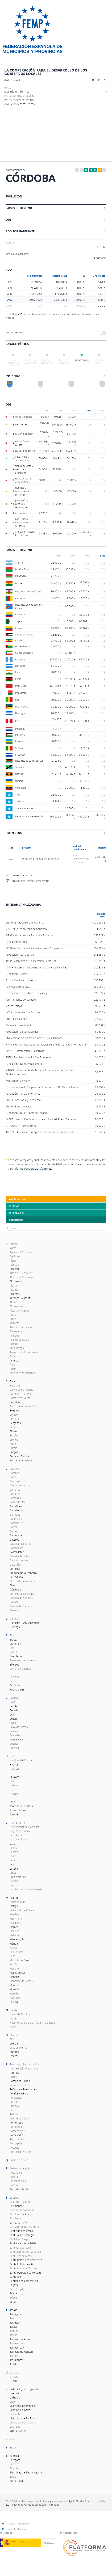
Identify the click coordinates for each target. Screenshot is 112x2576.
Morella (14, 1993)
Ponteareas (16, 2126)
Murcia (14, 2002)
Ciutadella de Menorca (22, 1581)
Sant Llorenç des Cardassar (25, 2251)
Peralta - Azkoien (20, 2093)
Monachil (15, 1977)
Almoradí (15, 1302)
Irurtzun (14, 1793)
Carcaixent (16, 1510)
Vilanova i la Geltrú (20, 2410)
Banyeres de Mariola (21, 1389)
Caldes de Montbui (20, 1485)
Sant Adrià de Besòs (21, 2231)
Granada (14, 1731)
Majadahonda (17, 1902)
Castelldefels (17, 1552)
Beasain (14, 1410)
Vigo (12, 2401)
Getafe (14, 1706)
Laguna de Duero (20, 1831)
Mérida (14, 1943)
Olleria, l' (14, 2035)
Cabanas (15, 1468)
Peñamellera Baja (20, 2085)
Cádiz (13, 1477)
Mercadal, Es (17, 1939)
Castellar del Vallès (20, 1543)
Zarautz (14, 2464)
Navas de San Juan (20, 2014)
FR (105, 79)
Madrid (14, 1897)
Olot (12, 2039)
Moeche (14, 1968)
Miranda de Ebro (19, 1960)
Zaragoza (15, 2460)
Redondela (16, 2172)
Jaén (12, 1802)
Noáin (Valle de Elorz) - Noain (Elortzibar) (33, 2022)
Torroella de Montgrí (21, 2351)
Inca (12, 1781)
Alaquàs (14, 1264)
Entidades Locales (21, 2501)
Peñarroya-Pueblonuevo (24, 2089)
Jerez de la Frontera (21, 1806)
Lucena (14, 1881)
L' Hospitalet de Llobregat (24, 1827)
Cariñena (15, 1514)
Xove (12, 2439)
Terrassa (15, 2322)
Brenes (14, 1439)
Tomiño (14, 2331)
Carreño (14, 1531)
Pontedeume (17, 2131)
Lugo (12, 1885)
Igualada (14, 1777)
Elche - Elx (15, 1643)
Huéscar (14, 1768)
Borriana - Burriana (21, 1460)
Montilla (14, 1985)
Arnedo (14, 1344)
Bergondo (15, 1423)
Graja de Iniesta (19, 1727)
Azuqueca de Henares (22, 1373)
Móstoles (15, 1997)
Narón (13, 2010)
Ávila (12, 1364)
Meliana (14, 1935)
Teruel (13, 2326)
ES (93, 79)
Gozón (13, 1718)
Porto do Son (17, 2139)
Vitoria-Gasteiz (18, 2430)
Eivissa (14, 1639)
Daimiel (14, 1618)
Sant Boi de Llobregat (22, 2235)
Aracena (14, 1335)
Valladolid (15, 2397)
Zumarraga (16, 2480)
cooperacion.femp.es (19, 2523)
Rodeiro (14, 2185)
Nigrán (14, 2018)
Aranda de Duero (19, 1339)
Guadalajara (16, 1739)
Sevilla (13, 2293)
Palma (13, 2076)
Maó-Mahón (16, 1918)
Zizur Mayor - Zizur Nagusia (26, 2472)
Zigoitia (14, 2468)
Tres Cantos (16, 2360)
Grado (13, 1723)
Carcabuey (16, 1506)
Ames (13, 1319)
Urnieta (14, 2376)
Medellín (14, 1931)
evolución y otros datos (56, 104)
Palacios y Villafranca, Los (24, 2064)
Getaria (14, 1710)
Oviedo (13, 2056)
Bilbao (13, 1431)
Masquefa (15, 1922)
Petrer (13, 2101)
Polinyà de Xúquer (20, 2118)
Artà (12, 1356)
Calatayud (15, 1481)
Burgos (14, 1452)
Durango (15, 1627)
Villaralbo (15, 2426)
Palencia (14, 2072)
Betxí (13, 1427)
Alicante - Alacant (20, 1298)
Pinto (13, 2110)
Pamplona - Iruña (20, 2081)
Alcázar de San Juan (21, 1277)
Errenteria (16, 1656)
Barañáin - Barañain (21, 1393)
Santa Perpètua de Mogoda (25, 2272)
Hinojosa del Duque (21, 1760)
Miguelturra (16, 1952)
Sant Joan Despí (19, 2239)
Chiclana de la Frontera (23, 1573)
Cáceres (14, 1473)
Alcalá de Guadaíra (20, 1273)
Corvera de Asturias (21, 1598)
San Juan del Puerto (21, 2214)
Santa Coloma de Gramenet (26, 2260)
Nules (13, 2027)
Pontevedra (16, 2135)
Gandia (14, 1698)
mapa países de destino (56, 100)
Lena (12, 1860)
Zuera (13, 2476)
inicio (56, 87)
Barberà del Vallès (20, 1398)
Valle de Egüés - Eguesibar (25, 2389)
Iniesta (14, 1785)
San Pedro (16, 2218)
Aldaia (13, 1285)
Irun (12, 1789)
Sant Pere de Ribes (21, 2256)
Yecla (13, 2447)
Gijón (12, 1714)
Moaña (14, 1964)
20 (86, 170)
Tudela (13, 2364)
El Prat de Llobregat (21, 1668)
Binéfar (14, 1435)
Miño (12, 1956)
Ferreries (15, 1685)
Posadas (14, 2147)
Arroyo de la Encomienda (24, 1352)
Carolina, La (16, 1523)
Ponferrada (16, 2122)
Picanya (14, 2106)
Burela (13, 1448)
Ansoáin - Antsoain (21, 1327)
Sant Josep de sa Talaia (23, 2243)
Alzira (13, 1314)
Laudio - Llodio (18, 1839)
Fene (12, 1681)
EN (99, 79)
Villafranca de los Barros (24, 2418)
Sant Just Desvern (20, 2247)
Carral (13, 1527)
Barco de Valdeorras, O (23, 1406)
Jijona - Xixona (18, 1810)
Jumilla (14, 1814)
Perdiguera (16, 2097)
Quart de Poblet (19, 2160)
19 (82, 170)
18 (77, 170)
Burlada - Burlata (19, 1456)
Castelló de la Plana (21, 1556)
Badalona (15, 1385)
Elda (12, 1648)
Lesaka (14, 1868)
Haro (12, 1756)
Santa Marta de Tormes (23, 2268)
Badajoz (14, 1381)
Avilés (13, 1369)
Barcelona (15, 1402)
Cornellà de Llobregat (22, 1593)
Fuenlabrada (17, 1689)
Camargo (15, 1489)
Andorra (14, 1323)
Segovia (14, 2285)
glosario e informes (56, 91)
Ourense (14, 2052)
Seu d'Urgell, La (18, 2289)
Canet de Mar (17, 1502)
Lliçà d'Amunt (18, 1877)
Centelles (15, 1568)
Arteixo (14, 1360)
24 (104, 170)
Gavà (12, 1702)
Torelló (13, 2335)
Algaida (14, 1289)
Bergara (14, 1418)
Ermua (14, 1652)
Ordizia (14, 2043)
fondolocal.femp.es (17, 2529)
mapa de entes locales (56, 96)
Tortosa (14, 2356)
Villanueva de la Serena (23, 2422)
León (12, 1864)
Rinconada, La (18, 2181)
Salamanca (16, 2206)
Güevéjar (15, 1747)
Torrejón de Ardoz (20, 2339)
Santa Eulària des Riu (22, 2264)
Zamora (14, 2455)
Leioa (13, 1856)
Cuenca (14, 1610)
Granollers (15, 1735)
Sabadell (14, 2197)
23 (100, 170)
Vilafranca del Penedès (23, 2406)
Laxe (12, 1843)
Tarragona (16, 2314)
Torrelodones (17, 2343)
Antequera (16, 1331)
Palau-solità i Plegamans (24, 2068)
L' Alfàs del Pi (17, 1822)
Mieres (14, 1947)
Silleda (13, 2297)
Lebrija (14, 1847)
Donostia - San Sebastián (24, 1623)
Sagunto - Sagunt (20, 2201)
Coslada (14, 1602)
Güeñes (14, 1743)
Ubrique (14, 2372)
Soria (13, 2301)
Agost (13, 1248)
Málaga (14, 1906)
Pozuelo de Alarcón (21, 2151)
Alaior (13, 1260)
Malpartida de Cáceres (22, 1910)
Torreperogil (17, 2347)
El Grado (14, 1664)
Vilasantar (16, 2414)
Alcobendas (16, 1281)
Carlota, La (16, 1518)
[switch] (102, 333)
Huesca (14, 1764)
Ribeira (14, 2176)
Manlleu (14, 1914)
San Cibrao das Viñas (22, 2210)
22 (95, 170)
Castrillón (15, 1564)
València (14, 2393)
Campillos (15, 1498)
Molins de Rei (17, 1972)
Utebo (13, 2381)
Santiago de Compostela (24, 2281)
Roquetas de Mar (19, 2189)
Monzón (14, 1989)
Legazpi (14, 1852)
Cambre (14, 1493)
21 (91, 170)
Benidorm (15, 1414)
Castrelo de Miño (19, 1560)
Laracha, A (16, 1835)
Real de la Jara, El (19, 2168)
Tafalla (13, 2310)
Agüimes (15, 1256)
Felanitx (14, 1677)
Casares (14, 1539)
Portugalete (16, 2143)
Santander (16, 2276)
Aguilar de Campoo (21, 1252)
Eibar (13, 1635)
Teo (12, 2318)
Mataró (14, 1927)
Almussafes (16, 1306)
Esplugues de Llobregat (23, 1660)
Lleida (13, 1872)
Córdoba (15, 1589)
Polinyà (14, 2114)
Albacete (15, 1269)
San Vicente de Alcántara (24, 2226)
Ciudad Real (16, 1577)
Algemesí (15, 1294)
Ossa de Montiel (19, 2047)
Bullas (13, 1443)
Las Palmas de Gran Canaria (26, 1889)
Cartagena (16, 1535)
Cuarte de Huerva (20, 1606)
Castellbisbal (17, 1548)
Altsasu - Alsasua (19, 1310)
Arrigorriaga (17, 1348)
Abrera (14, 1244)
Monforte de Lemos (21, 1981)
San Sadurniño (18, 2222)
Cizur (13, 1585)
